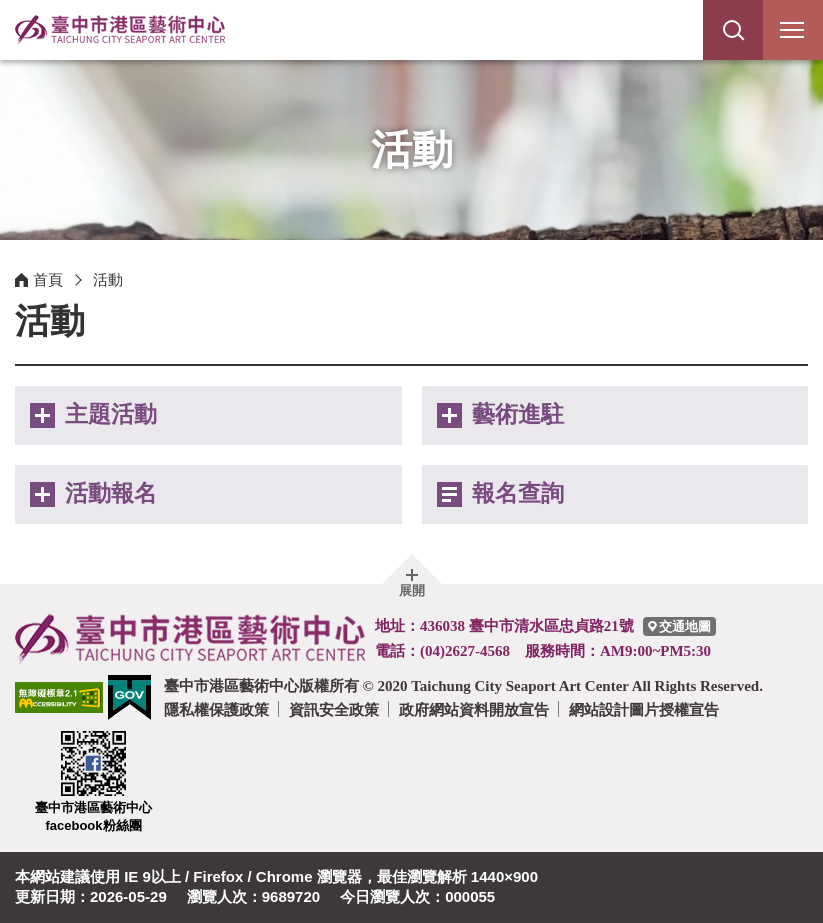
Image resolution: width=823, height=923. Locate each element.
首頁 (48, 279)
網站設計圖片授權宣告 (644, 709)
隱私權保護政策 (216, 709)
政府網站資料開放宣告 (474, 709)
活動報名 (111, 493)
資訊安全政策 (334, 709)
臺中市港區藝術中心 (120, 30)
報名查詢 (518, 493)
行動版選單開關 (792, 34)
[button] (733, 30)
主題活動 (111, 414)
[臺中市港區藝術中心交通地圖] (679, 626)
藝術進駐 (518, 414)
